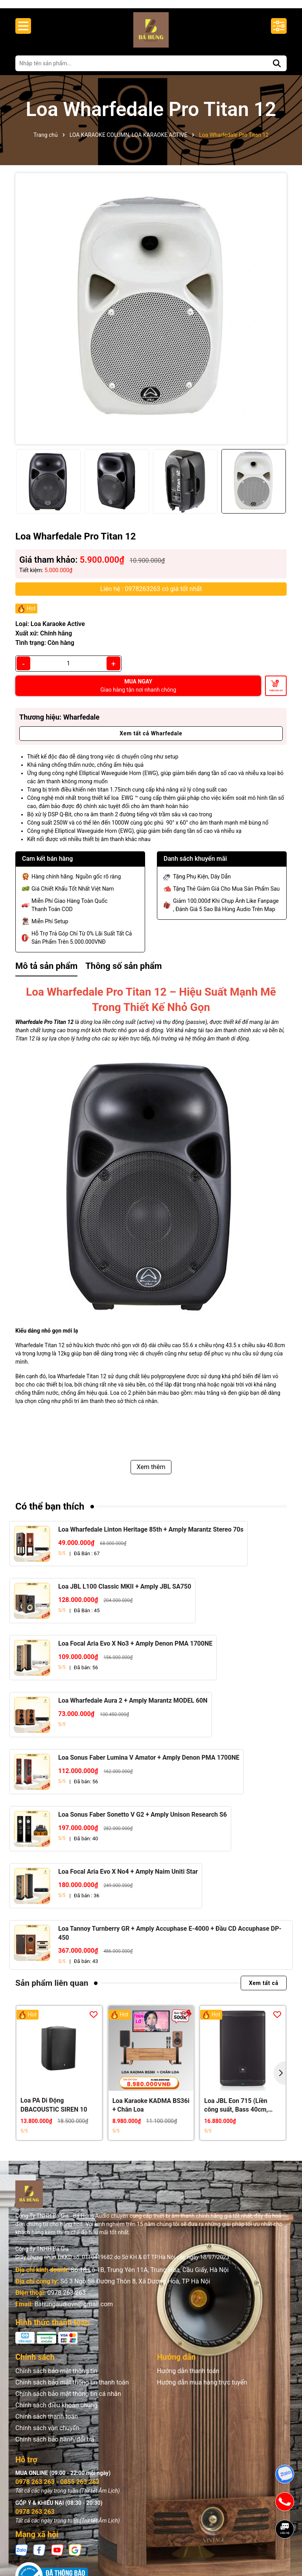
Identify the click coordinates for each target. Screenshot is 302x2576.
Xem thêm (151, 1474)
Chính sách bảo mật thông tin (56, 2378)
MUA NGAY (138, 693)
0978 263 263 (66, 2300)
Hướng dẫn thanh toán (188, 2378)
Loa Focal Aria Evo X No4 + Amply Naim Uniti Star (128, 1879)
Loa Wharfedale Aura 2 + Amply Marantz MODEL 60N (133, 1708)
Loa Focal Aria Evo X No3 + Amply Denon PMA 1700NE (135, 1651)
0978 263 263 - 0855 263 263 (57, 2489)
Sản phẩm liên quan (51, 1990)
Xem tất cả (263, 1990)
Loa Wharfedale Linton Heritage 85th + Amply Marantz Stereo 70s (150, 1537)
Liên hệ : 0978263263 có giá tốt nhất (151, 596)
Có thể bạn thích (50, 1513)
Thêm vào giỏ (276, 698)
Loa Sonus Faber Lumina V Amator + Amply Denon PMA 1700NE (148, 1765)
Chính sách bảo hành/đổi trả (54, 2447)
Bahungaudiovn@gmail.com (73, 2311)
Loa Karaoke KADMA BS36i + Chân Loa (151, 2113)
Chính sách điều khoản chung (56, 2412)
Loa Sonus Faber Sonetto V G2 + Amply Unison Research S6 (142, 1822)
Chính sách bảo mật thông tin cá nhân (68, 2401)
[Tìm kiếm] (277, 71)
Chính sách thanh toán (46, 2424)
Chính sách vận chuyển (47, 2435)
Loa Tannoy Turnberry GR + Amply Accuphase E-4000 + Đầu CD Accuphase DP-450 (170, 1940)
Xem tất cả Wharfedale (151, 741)
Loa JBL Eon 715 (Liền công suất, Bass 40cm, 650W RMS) (236, 2113)
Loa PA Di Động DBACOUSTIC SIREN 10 (53, 2113)
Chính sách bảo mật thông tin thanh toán (72, 2390)
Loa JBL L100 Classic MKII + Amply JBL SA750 (124, 1594)
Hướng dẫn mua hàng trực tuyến (202, 2390)
